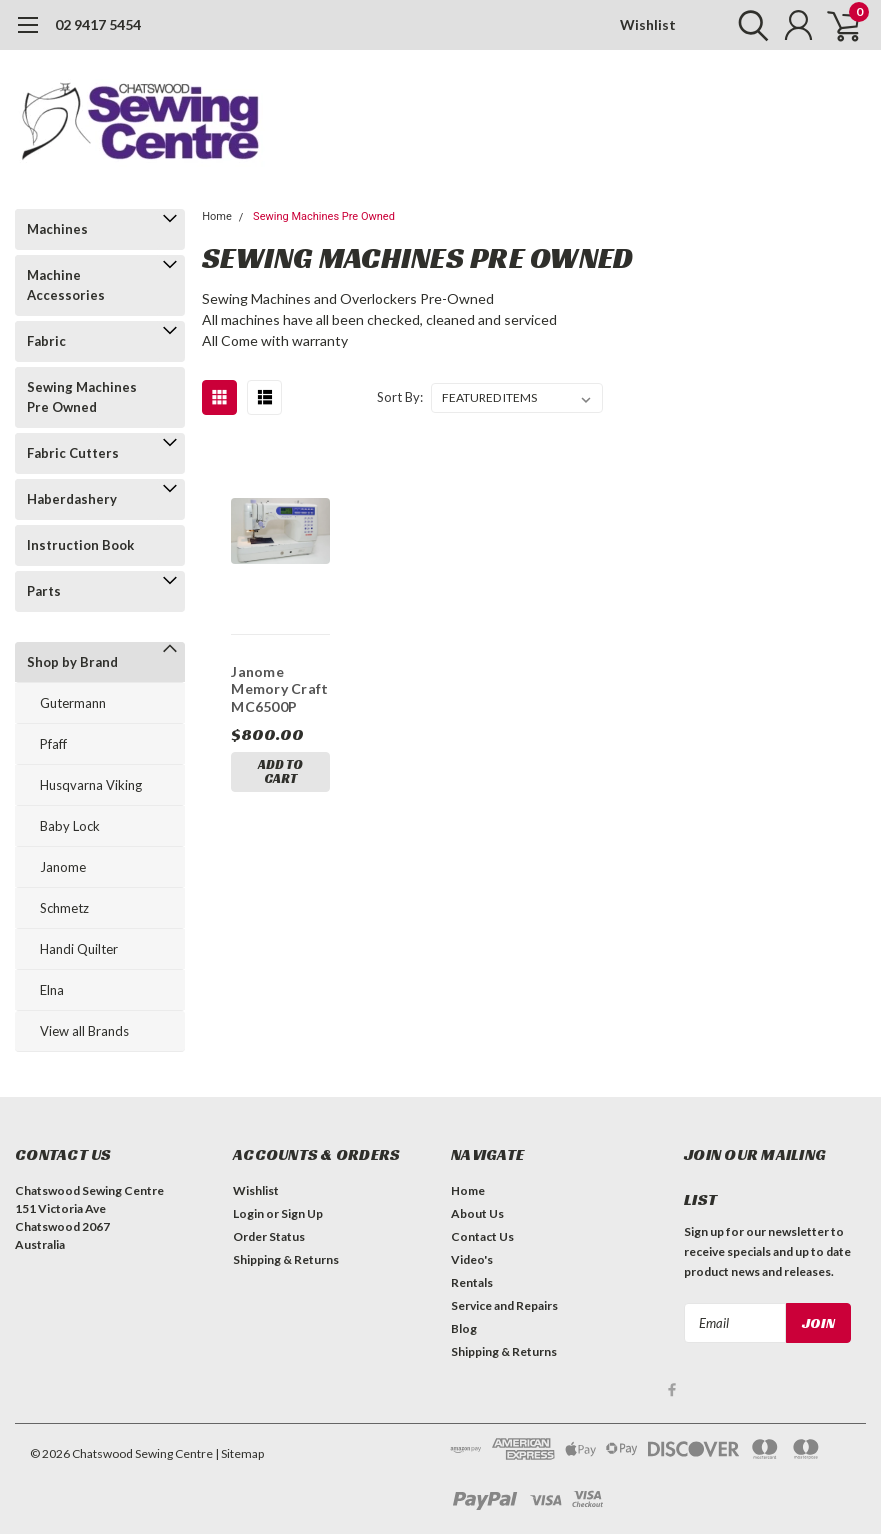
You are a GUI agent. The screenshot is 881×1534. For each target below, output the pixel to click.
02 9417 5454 (98, 24)
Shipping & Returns (286, 1259)
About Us (477, 1213)
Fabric (46, 341)
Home (217, 216)
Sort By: (400, 397)
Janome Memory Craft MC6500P (279, 689)
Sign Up (302, 1213)
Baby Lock (70, 826)
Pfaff (53, 744)
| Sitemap (239, 1453)
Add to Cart (280, 771)
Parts (44, 591)
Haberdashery (72, 499)
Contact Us (482, 1236)
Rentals (472, 1282)
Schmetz (64, 908)
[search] (748, 25)
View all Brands (84, 1031)
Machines (57, 229)
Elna (52, 990)
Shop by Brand (72, 662)
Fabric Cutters (73, 453)
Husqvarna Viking (91, 785)
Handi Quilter (79, 949)
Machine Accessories (66, 285)
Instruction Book (80, 545)
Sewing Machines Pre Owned (82, 397)
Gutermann (73, 703)
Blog (464, 1328)
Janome (63, 867)
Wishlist (648, 24)
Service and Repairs (504, 1305)
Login (248, 1213)
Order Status (269, 1236)
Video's (472, 1259)
